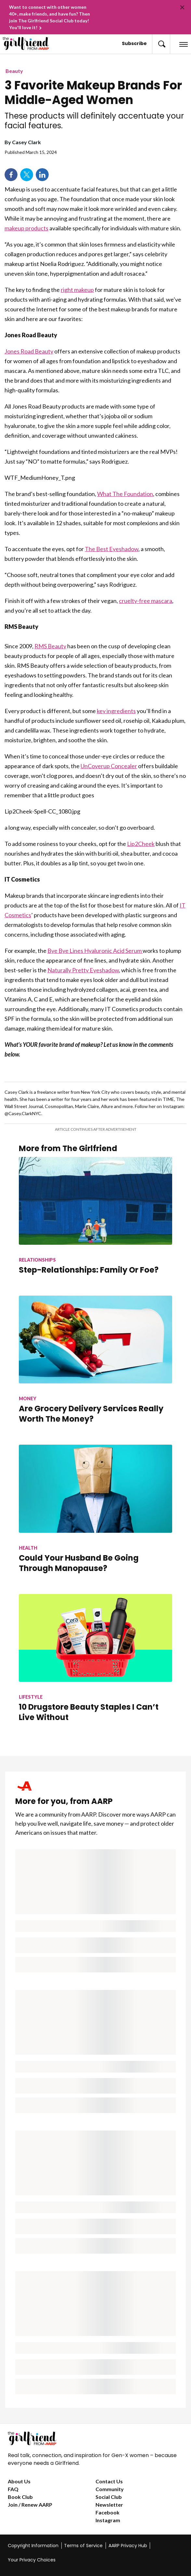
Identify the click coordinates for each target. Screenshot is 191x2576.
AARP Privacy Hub (127, 2545)
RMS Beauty (50, 646)
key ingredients (116, 710)
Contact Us (109, 2481)
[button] (161, 44)
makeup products (26, 228)
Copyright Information (33, 2545)
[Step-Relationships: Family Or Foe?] (95, 1226)
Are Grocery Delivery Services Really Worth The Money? (91, 1413)
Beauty (14, 71)
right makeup (77, 289)
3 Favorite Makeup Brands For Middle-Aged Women (93, 92)
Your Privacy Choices (32, 2560)
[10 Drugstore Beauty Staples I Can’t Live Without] (95, 1668)
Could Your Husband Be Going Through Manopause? (79, 1563)
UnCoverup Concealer (109, 765)
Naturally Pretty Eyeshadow (83, 970)
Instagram (108, 2520)
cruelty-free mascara (145, 600)
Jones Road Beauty (29, 351)
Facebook (108, 2512)
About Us (19, 2481)
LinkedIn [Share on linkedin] (42, 174)
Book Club (20, 2497)
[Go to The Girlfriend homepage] (21, 43)
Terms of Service (83, 2545)
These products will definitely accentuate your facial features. (94, 121)
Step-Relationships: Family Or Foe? (89, 1270)
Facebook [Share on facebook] (11, 174)
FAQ (13, 2489)
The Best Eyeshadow (111, 548)
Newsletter (109, 2504)
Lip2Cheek (141, 843)
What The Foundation (125, 493)
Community (110, 2489)
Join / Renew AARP (30, 2504)
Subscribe (134, 43)
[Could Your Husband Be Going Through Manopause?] (95, 1519)
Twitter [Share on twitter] (26, 174)
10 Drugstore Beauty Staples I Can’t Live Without (89, 1712)
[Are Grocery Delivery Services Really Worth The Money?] (95, 1370)
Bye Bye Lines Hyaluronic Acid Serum (95, 950)
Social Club (109, 2497)
